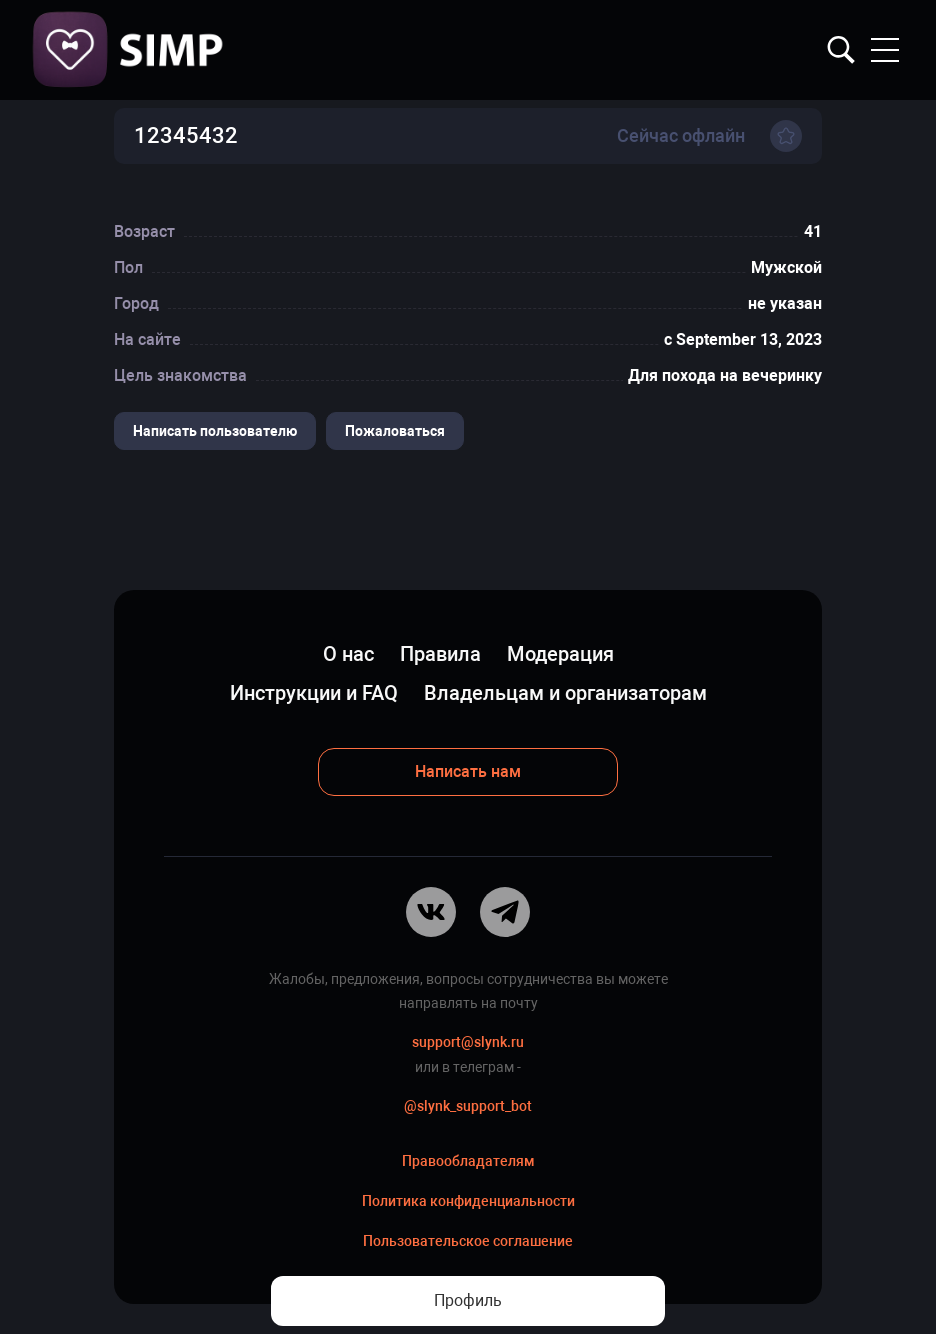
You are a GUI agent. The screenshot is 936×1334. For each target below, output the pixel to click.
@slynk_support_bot (468, 1106)
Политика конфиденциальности (468, 1201)
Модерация (560, 654)
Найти (841, 50)
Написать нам (468, 771)
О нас (348, 654)
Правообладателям (468, 1161)
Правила (440, 654)
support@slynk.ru (468, 1042)
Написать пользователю (215, 431)
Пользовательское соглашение (468, 1241)
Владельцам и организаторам (565, 693)
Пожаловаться (395, 431)
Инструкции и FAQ (314, 693)
